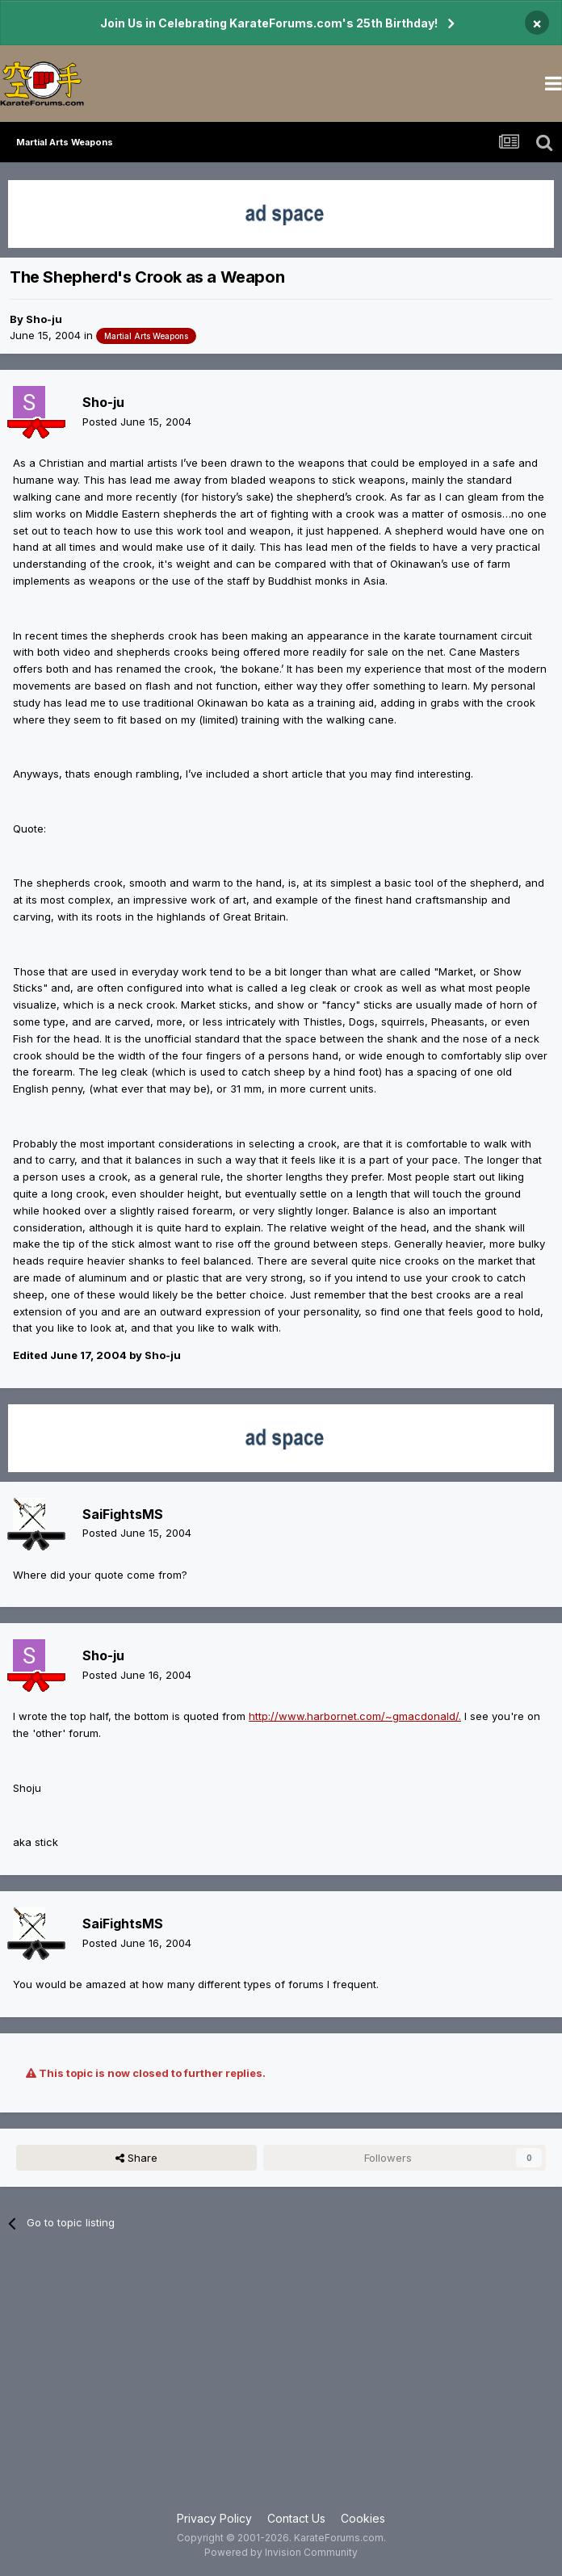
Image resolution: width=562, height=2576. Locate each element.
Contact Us (296, 2518)
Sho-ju (44, 319)
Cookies (363, 2518)
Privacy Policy (214, 2518)
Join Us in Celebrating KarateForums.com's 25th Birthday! (269, 23)
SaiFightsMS (122, 1514)
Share (136, 2158)
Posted (136, 421)
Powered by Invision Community (281, 2552)
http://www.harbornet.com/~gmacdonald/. (355, 1716)
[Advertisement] (281, 2381)
